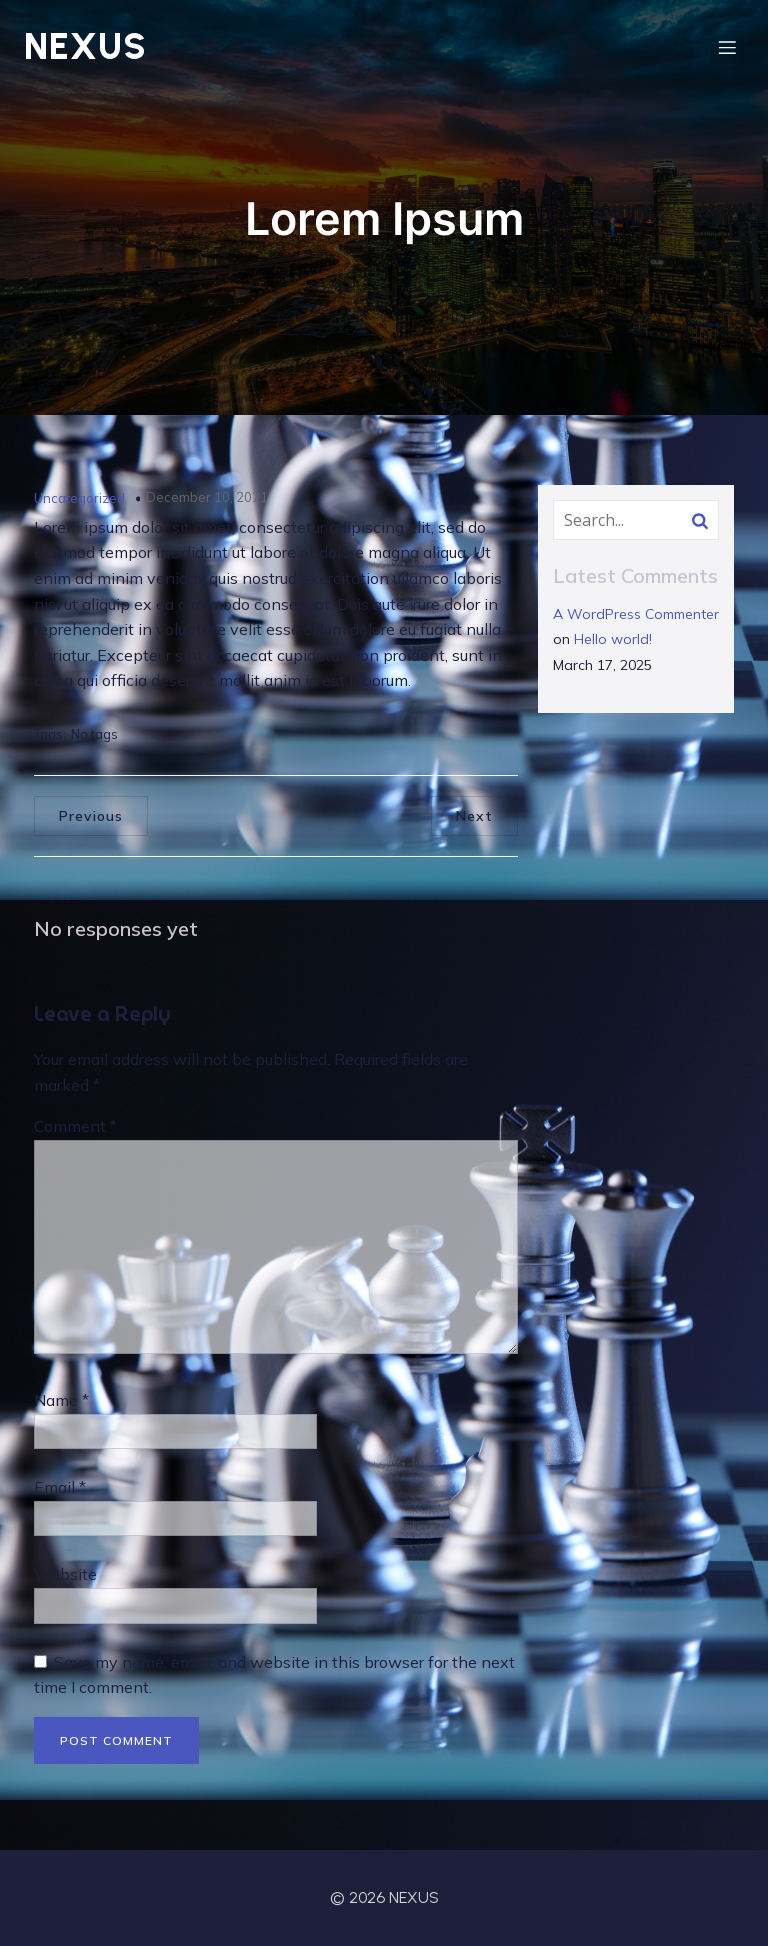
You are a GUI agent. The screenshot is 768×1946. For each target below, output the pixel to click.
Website (65, 1574)
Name (61, 1400)
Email (60, 1487)
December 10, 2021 (207, 497)
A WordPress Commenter (636, 614)
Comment (75, 1126)
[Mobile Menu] (727, 47)
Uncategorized (79, 498)
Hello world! (613, 639)
